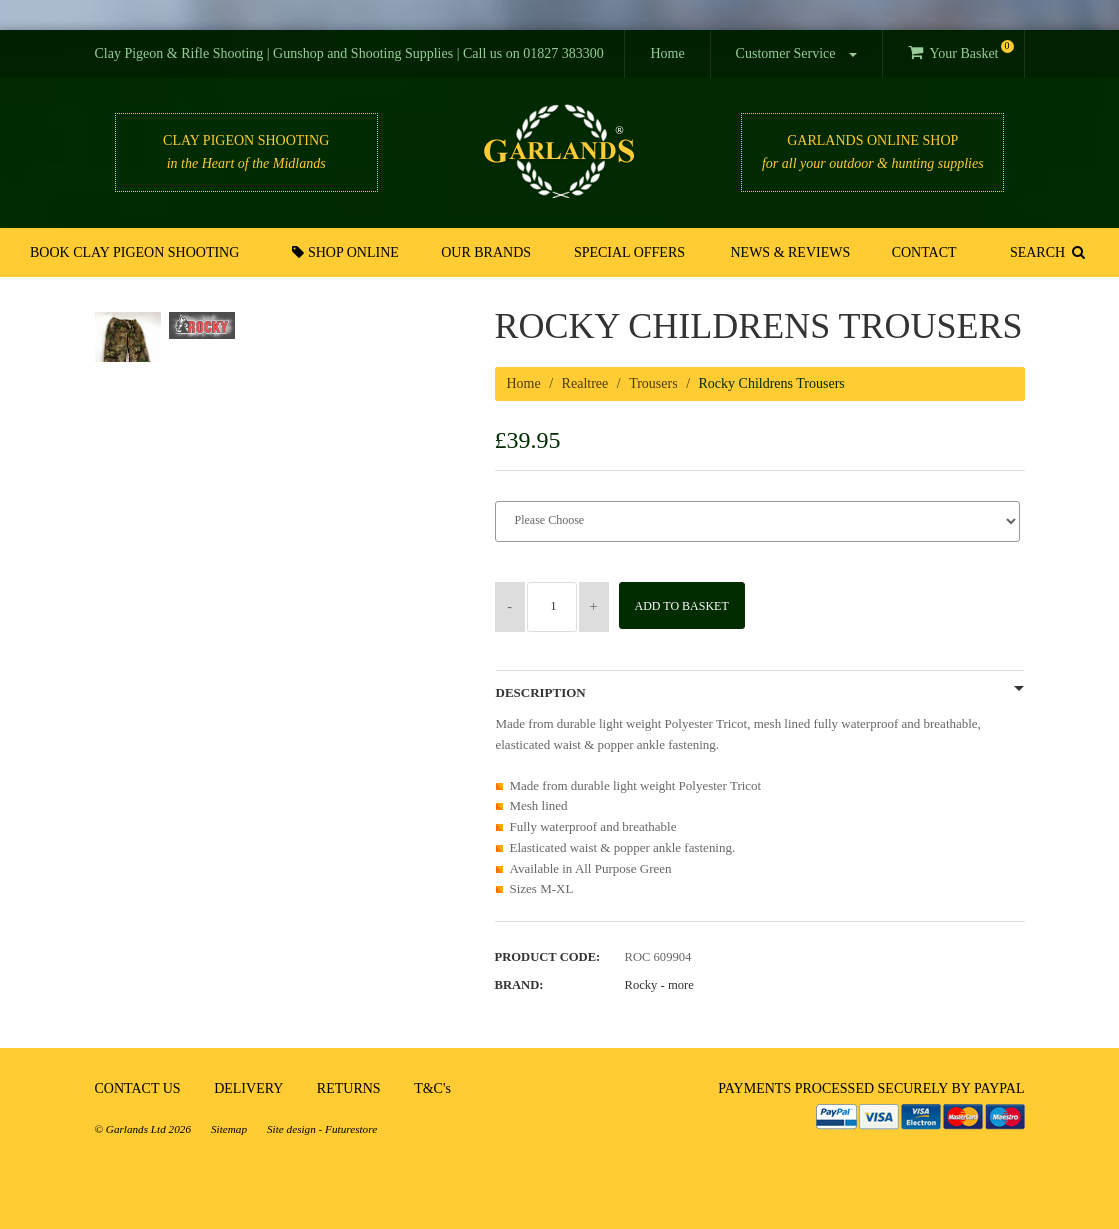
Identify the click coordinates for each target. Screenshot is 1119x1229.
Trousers (653, 383)
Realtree (585, 383)
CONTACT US (138, 1088)
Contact (921, 252)
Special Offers (629, 252)
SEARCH (1045, 252)
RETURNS (349, 1088)
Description (541, 693)
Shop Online (349, 252)
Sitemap (229, 1129)
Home (667, 53)
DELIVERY (248, 1088)
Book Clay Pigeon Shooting (137, 252)
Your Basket (960, 50)
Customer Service (796, 53)
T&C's (432, 1088)
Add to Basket (688, 606)
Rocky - (659, 985)
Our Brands (488, 252)
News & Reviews (790, 252)
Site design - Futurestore (322, 1129)
